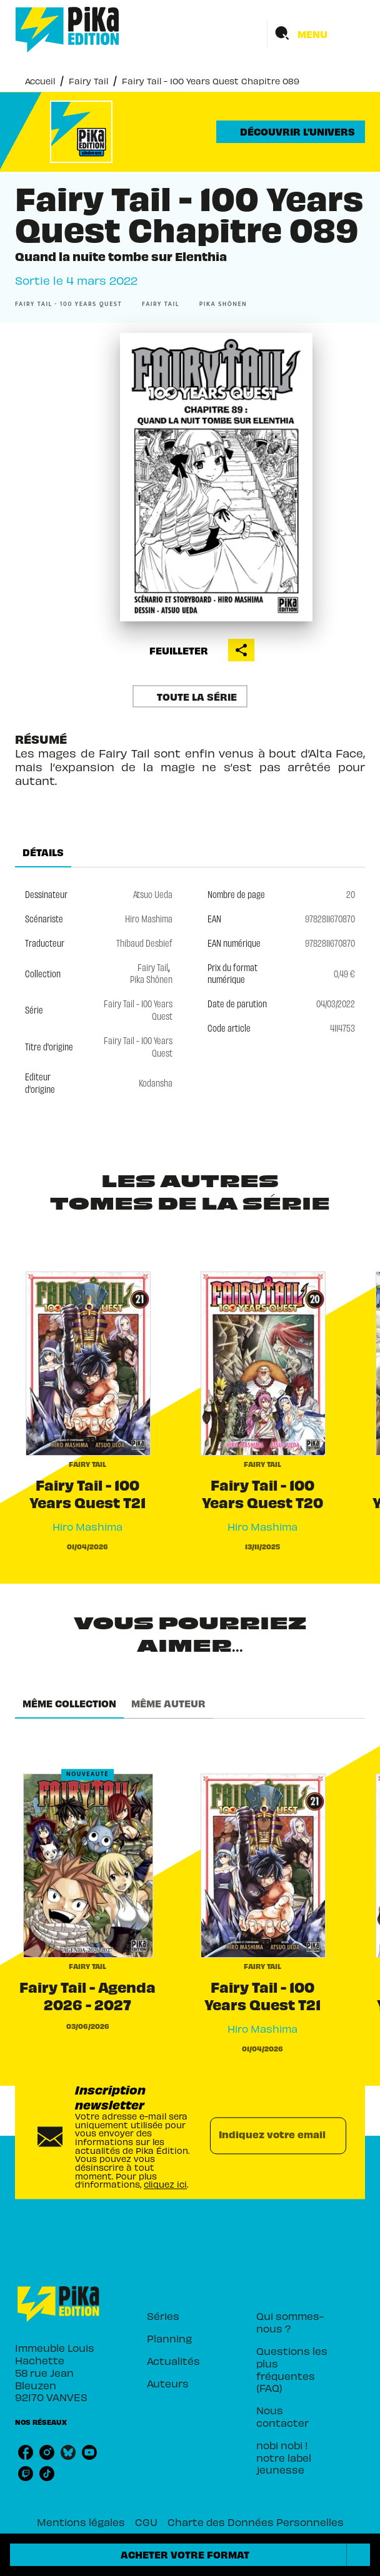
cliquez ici (165, 2184)
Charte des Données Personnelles (256, 2521)
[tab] (43, 852)
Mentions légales (81, 2521)
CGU (146, 2521)
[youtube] (89, 2452)
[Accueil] (67, 29)
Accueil (40, 81)
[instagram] (47, 2452)
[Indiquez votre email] (262, 2136)
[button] (290, 132)
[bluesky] (68, 2452)
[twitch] (25, 2473)
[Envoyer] (331, 2136)
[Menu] (316, 34)
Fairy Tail (88, 81)
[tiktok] (47, 2473)
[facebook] (25, 2452)
